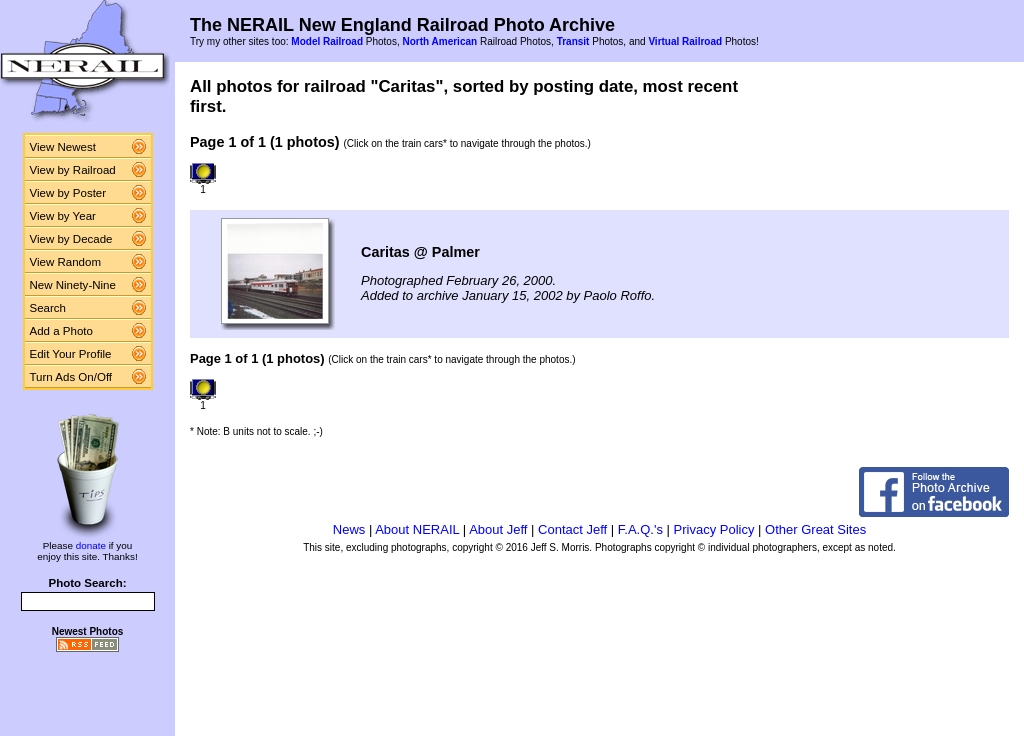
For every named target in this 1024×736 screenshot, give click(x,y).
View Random (65, 262)
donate (91, 545)
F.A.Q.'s (640, 529)
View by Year (63, 216)
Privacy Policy (714, 529)
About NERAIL (417, 529)
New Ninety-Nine (73, 285)
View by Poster (68, 193)
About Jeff (498, 529)
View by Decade (71, 239)
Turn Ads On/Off (71, 377)
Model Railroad (327, 41)
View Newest (63, 147)
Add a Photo (61, 331)
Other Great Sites (815, 529)
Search (48, 308)
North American (439, 41)
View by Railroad (73, 170)
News (349, 529)
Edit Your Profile (71, 354)
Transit (573, 41)
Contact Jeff (572, 529)
